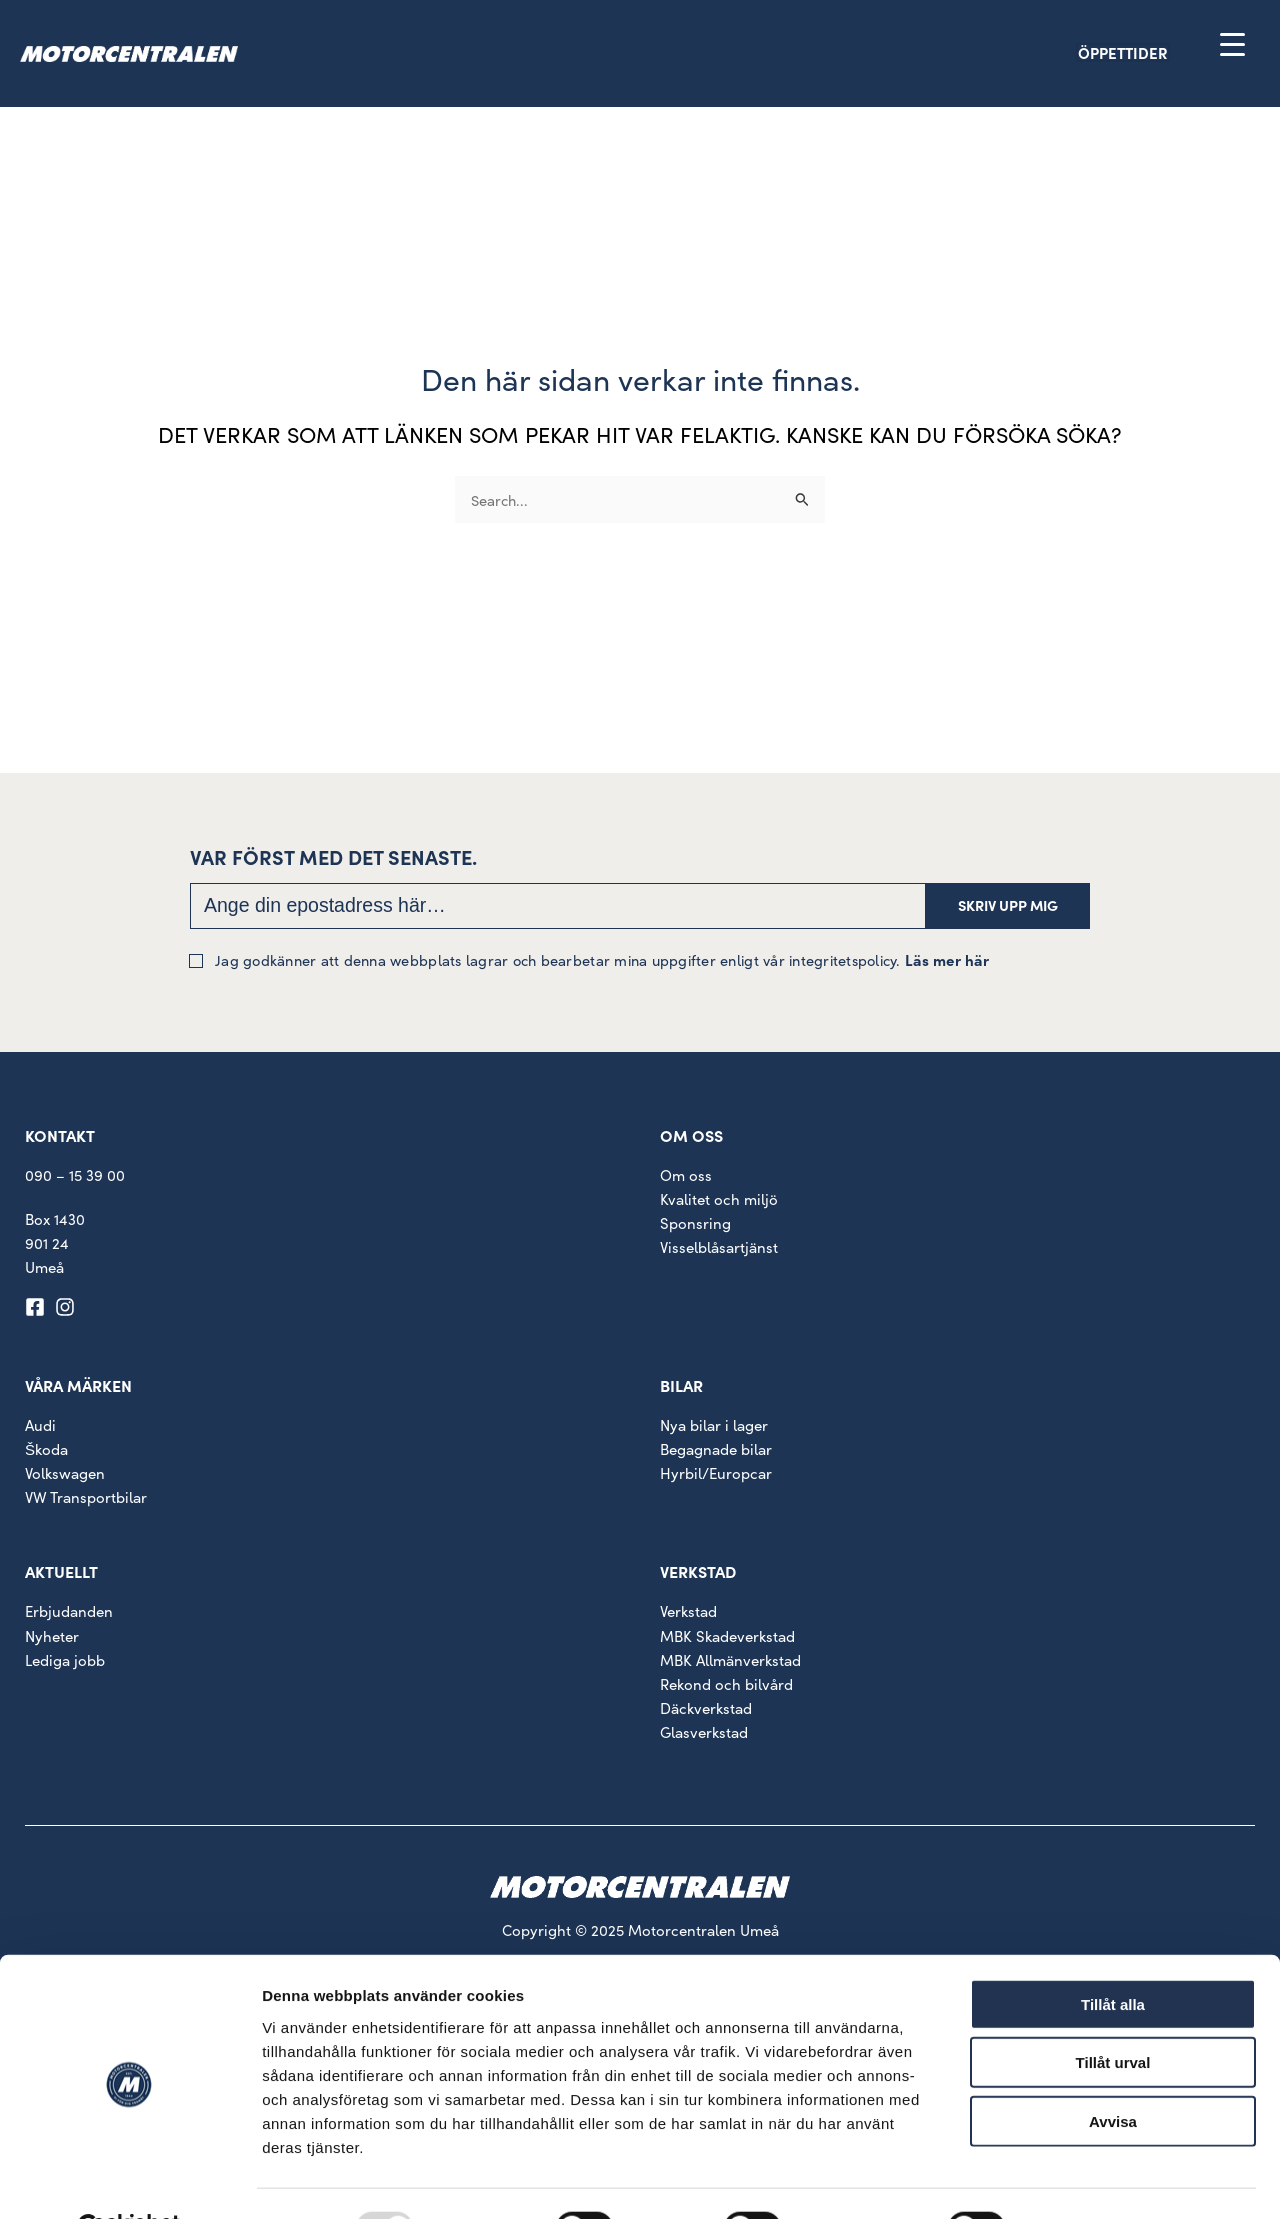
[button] (1158, 54)
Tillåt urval (1113, 2014)
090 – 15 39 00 (75, 1177)
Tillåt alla (1113, 1955)
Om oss (686, 1177)
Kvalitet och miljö (719, 1201)
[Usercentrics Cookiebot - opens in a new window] (129, 2180)
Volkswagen (65, 1476)
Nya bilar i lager (714, 1427)
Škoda (46, 1452)
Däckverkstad (706, 1710)
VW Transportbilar (86, 1500)
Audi (40, 1427)
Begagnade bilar (716, 1452)
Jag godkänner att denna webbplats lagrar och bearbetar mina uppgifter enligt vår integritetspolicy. (596, 962)
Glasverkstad (704, 1734)
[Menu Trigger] (1232, 43)
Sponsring (695, 1225)
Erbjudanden (69, 1614)
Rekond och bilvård (726, 1686)
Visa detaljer (1086, 2179)
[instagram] (68, 1310)
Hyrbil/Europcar (716, 1476)
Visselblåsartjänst (719, 1249)
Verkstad (688, 1614)
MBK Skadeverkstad (727, 1638)
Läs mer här (947, 962)
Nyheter (52, 1638)
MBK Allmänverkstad (730, 1662)
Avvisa (1113, 2072)
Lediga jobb (65, 1662)
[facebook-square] (38, 1310)
